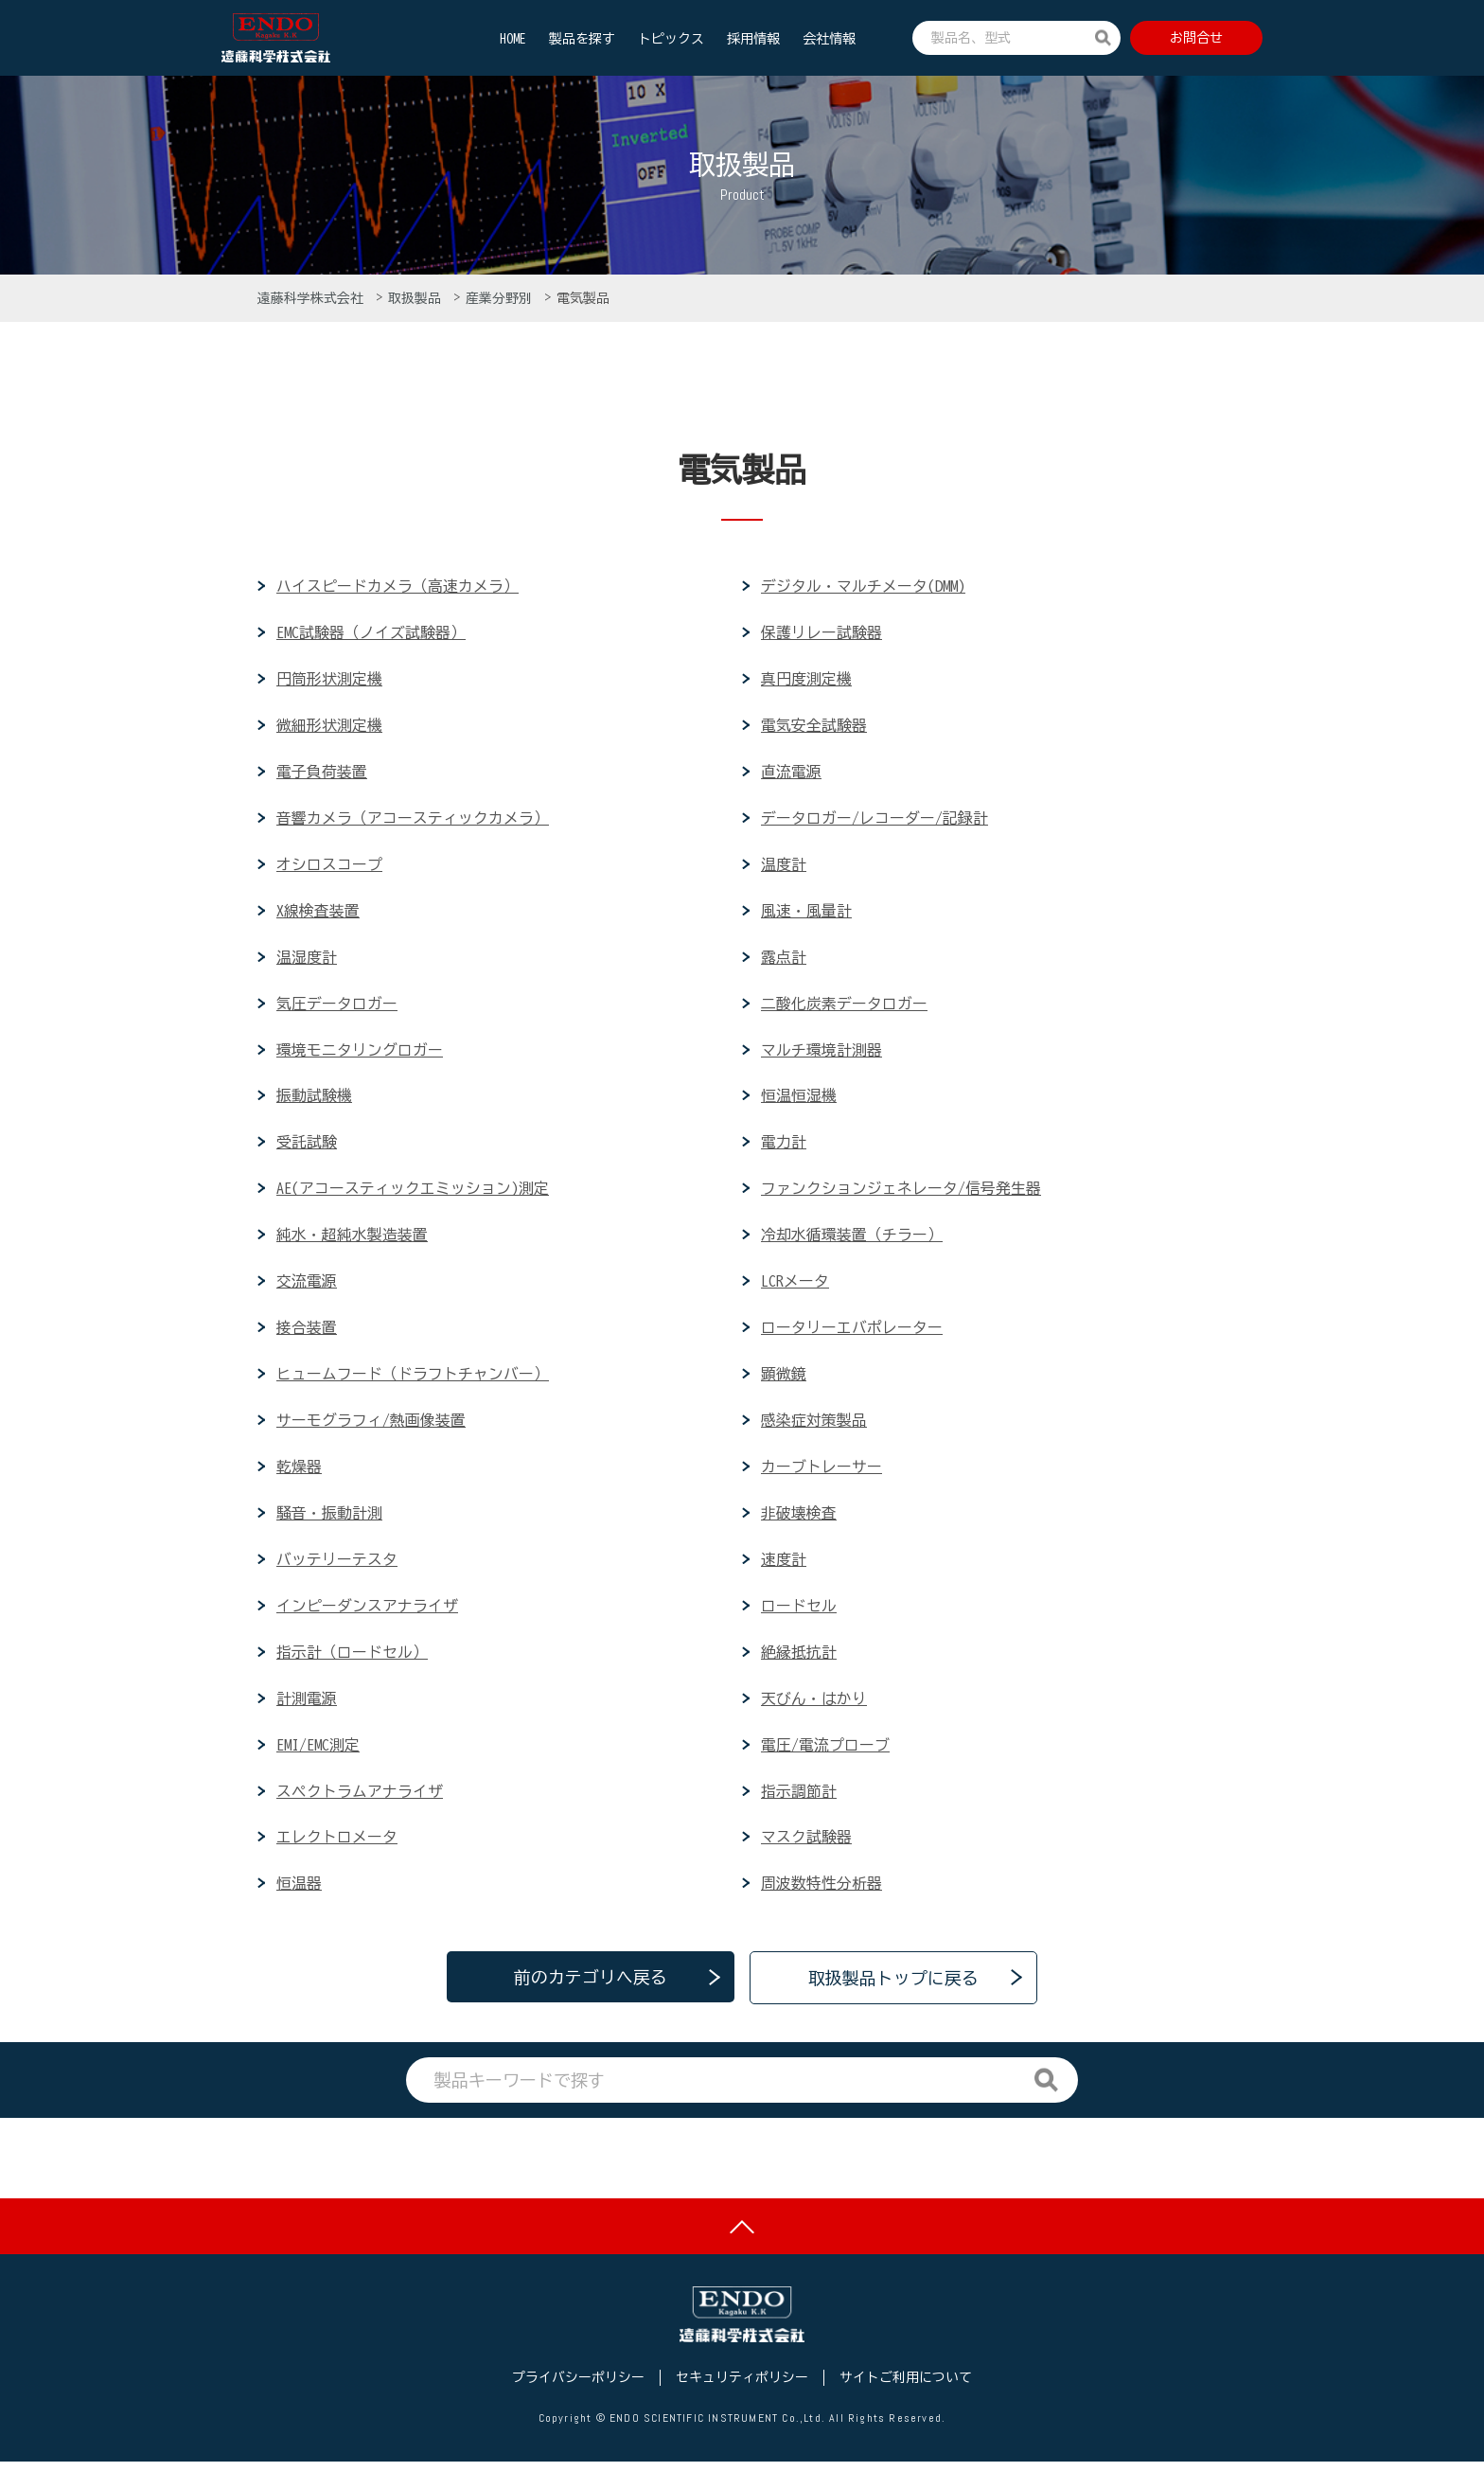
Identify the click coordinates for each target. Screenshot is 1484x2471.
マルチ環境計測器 (821, 1051)
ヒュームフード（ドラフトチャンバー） (412, 1377)
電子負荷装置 (321, 772)
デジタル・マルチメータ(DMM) (863, 586)
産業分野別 (502, 298)
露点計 (783, 959)
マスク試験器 (806, 1843)
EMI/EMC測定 (318, 1750)
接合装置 (306, 1331)
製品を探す (582, 38)
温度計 (783, 865)
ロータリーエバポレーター (852, 1331)
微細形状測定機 (329, 726)
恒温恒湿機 (799, 1098)
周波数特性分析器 (821, 1889)
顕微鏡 (783, 1377)
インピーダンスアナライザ (367, 1610)
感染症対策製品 (814, 1424)
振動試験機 (314, 1098)
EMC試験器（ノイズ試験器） (371, 632)
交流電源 (306, 1284)
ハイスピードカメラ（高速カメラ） (397, 586)
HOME (513, 38)
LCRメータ (795, 1284)
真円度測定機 (806, 679)
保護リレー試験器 (821, 632)
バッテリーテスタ (337, 1564)
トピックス (671, 38)
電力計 (783, 1144)
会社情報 (829, 38)
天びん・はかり (814, 1704)
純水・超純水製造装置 (352, 1238)
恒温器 (299, 1889)
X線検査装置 (318, 911)
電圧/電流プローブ (825, 1750)
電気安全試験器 (814, 726)
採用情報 (753, 38)
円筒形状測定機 (329, 679)
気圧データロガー (337, 1005)
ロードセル (799, 1610)
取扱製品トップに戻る (893, 1984)
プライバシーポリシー (578, 2386)
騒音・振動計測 (329, 1517)
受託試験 (306, 1144)
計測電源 (306, 1704)
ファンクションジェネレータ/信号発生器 (901, 1192)
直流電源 (791, 772)
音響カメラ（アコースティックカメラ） (412, 819)
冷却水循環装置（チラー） (852, 1238)
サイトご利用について (905, 2386)
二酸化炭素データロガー (844, 1005)
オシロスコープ (329, 865)
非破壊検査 (799, 1517)
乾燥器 (299, 1471)
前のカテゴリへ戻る (590, 1984)
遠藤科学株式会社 (313, 298)
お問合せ (1196, 37)
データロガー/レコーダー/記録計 (874, 819)
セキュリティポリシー (742, 2386)
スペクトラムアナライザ (359, 1796)
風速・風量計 (806, 911)
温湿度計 (306, 959)
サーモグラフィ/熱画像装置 (371, 1424)
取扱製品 (418, 298)
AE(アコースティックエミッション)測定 (412, 1192)
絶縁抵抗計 (799, 1656)
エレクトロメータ (337, 1843)
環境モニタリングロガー (359, 1051)
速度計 (783, 1564)
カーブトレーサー (821, 1471)
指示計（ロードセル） (352, 1656)
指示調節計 (799, 1796)
